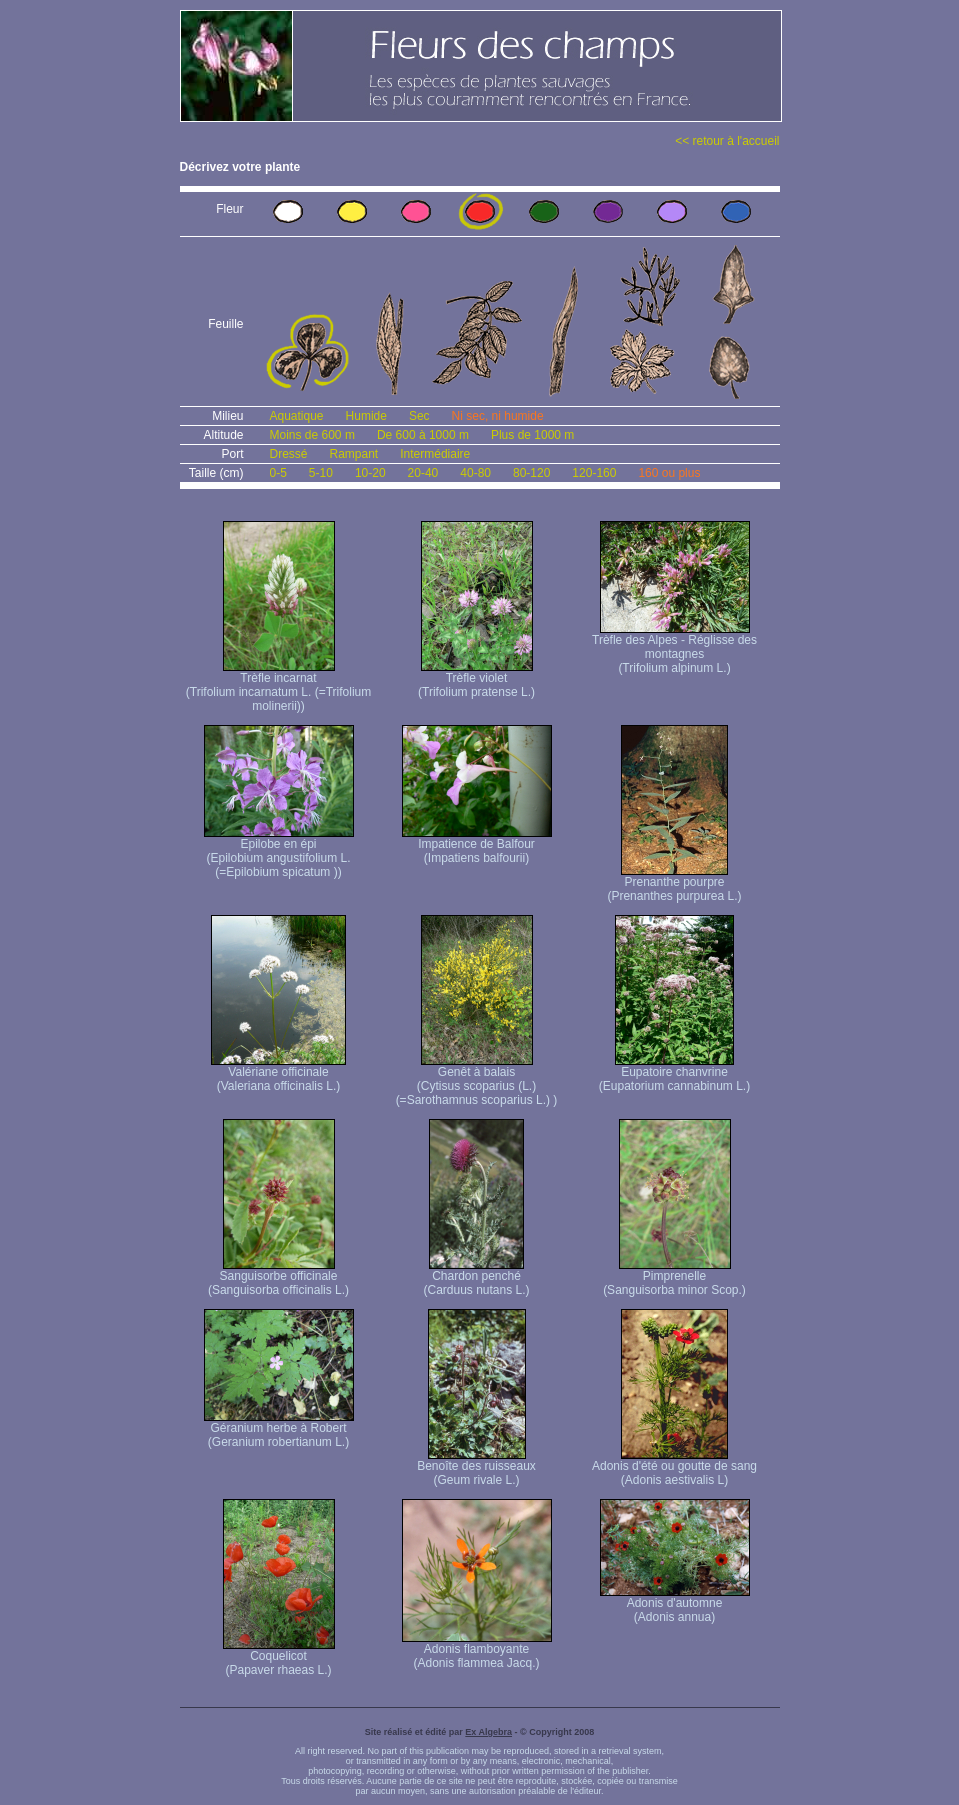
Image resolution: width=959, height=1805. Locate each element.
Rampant (354, 454)
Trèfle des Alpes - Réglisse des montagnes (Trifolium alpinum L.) (674, 648)
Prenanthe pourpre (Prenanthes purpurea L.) (674, 883)
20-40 (423, 473)
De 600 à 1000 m (423, 435)
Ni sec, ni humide (498, 416)
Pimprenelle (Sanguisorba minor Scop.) (674, 1277)
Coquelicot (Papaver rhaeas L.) (279, 1657)
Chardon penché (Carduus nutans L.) (476, 1277)
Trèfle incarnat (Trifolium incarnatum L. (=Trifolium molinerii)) (278, 686)
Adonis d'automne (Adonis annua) (675, 1604)
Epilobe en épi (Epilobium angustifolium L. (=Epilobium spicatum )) (279, 852)
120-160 (594, 473)
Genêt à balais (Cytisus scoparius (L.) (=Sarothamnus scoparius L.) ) (477, 1080)
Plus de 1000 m (532, 435)
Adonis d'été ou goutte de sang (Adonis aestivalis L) (674, 1467)
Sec (419, 416)
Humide (366, 416)
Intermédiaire (435, 454)
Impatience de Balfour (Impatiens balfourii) (477, 845)
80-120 (531, 473)
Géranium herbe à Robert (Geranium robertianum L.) (279, 1429)
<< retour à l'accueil (727, 141)
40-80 (475, 473)
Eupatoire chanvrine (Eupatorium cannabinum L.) (674, 1073)
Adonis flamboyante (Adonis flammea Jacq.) (477, 1650)
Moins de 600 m (312, 435)
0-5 (278, 473)
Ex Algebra (488, 1732)
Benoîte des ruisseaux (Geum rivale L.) (476, 1467)
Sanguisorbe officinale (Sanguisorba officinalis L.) (278, 1277)
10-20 (370, 473)
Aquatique (297, 416)
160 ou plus (669, 473)
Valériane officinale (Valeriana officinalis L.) (278, 1073)
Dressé (289, 454)
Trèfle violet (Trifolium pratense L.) (476, 679)
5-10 (321, 473)
